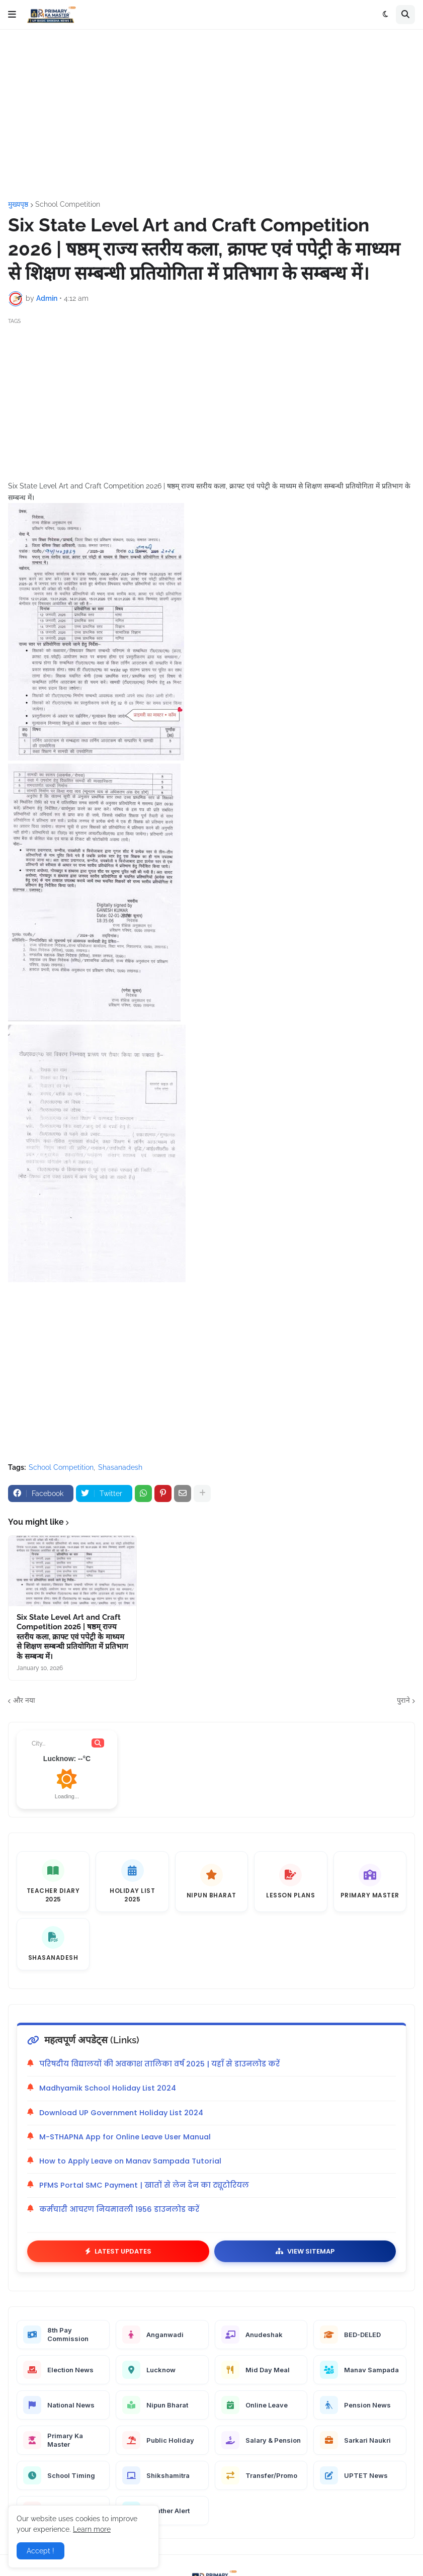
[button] (12, 14)
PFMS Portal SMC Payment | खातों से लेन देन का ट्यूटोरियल (144, 2185)
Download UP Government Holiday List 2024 (121, 2113)
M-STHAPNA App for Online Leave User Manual (125, 2137)
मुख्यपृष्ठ (18, 204)
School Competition (67, 204)
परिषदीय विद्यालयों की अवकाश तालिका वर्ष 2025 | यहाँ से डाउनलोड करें (159, 2064)
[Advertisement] (211, 115)
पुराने (403, 1700)
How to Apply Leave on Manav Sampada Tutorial (130, 2161)
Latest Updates (118, 2251)
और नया (24, 1700)
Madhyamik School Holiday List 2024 (107, 2088)
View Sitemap (305, 2251)
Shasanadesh (120, 1467)
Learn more (92, 2529)
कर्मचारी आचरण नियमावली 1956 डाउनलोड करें (119, 2209)
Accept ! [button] (40, 2551)
